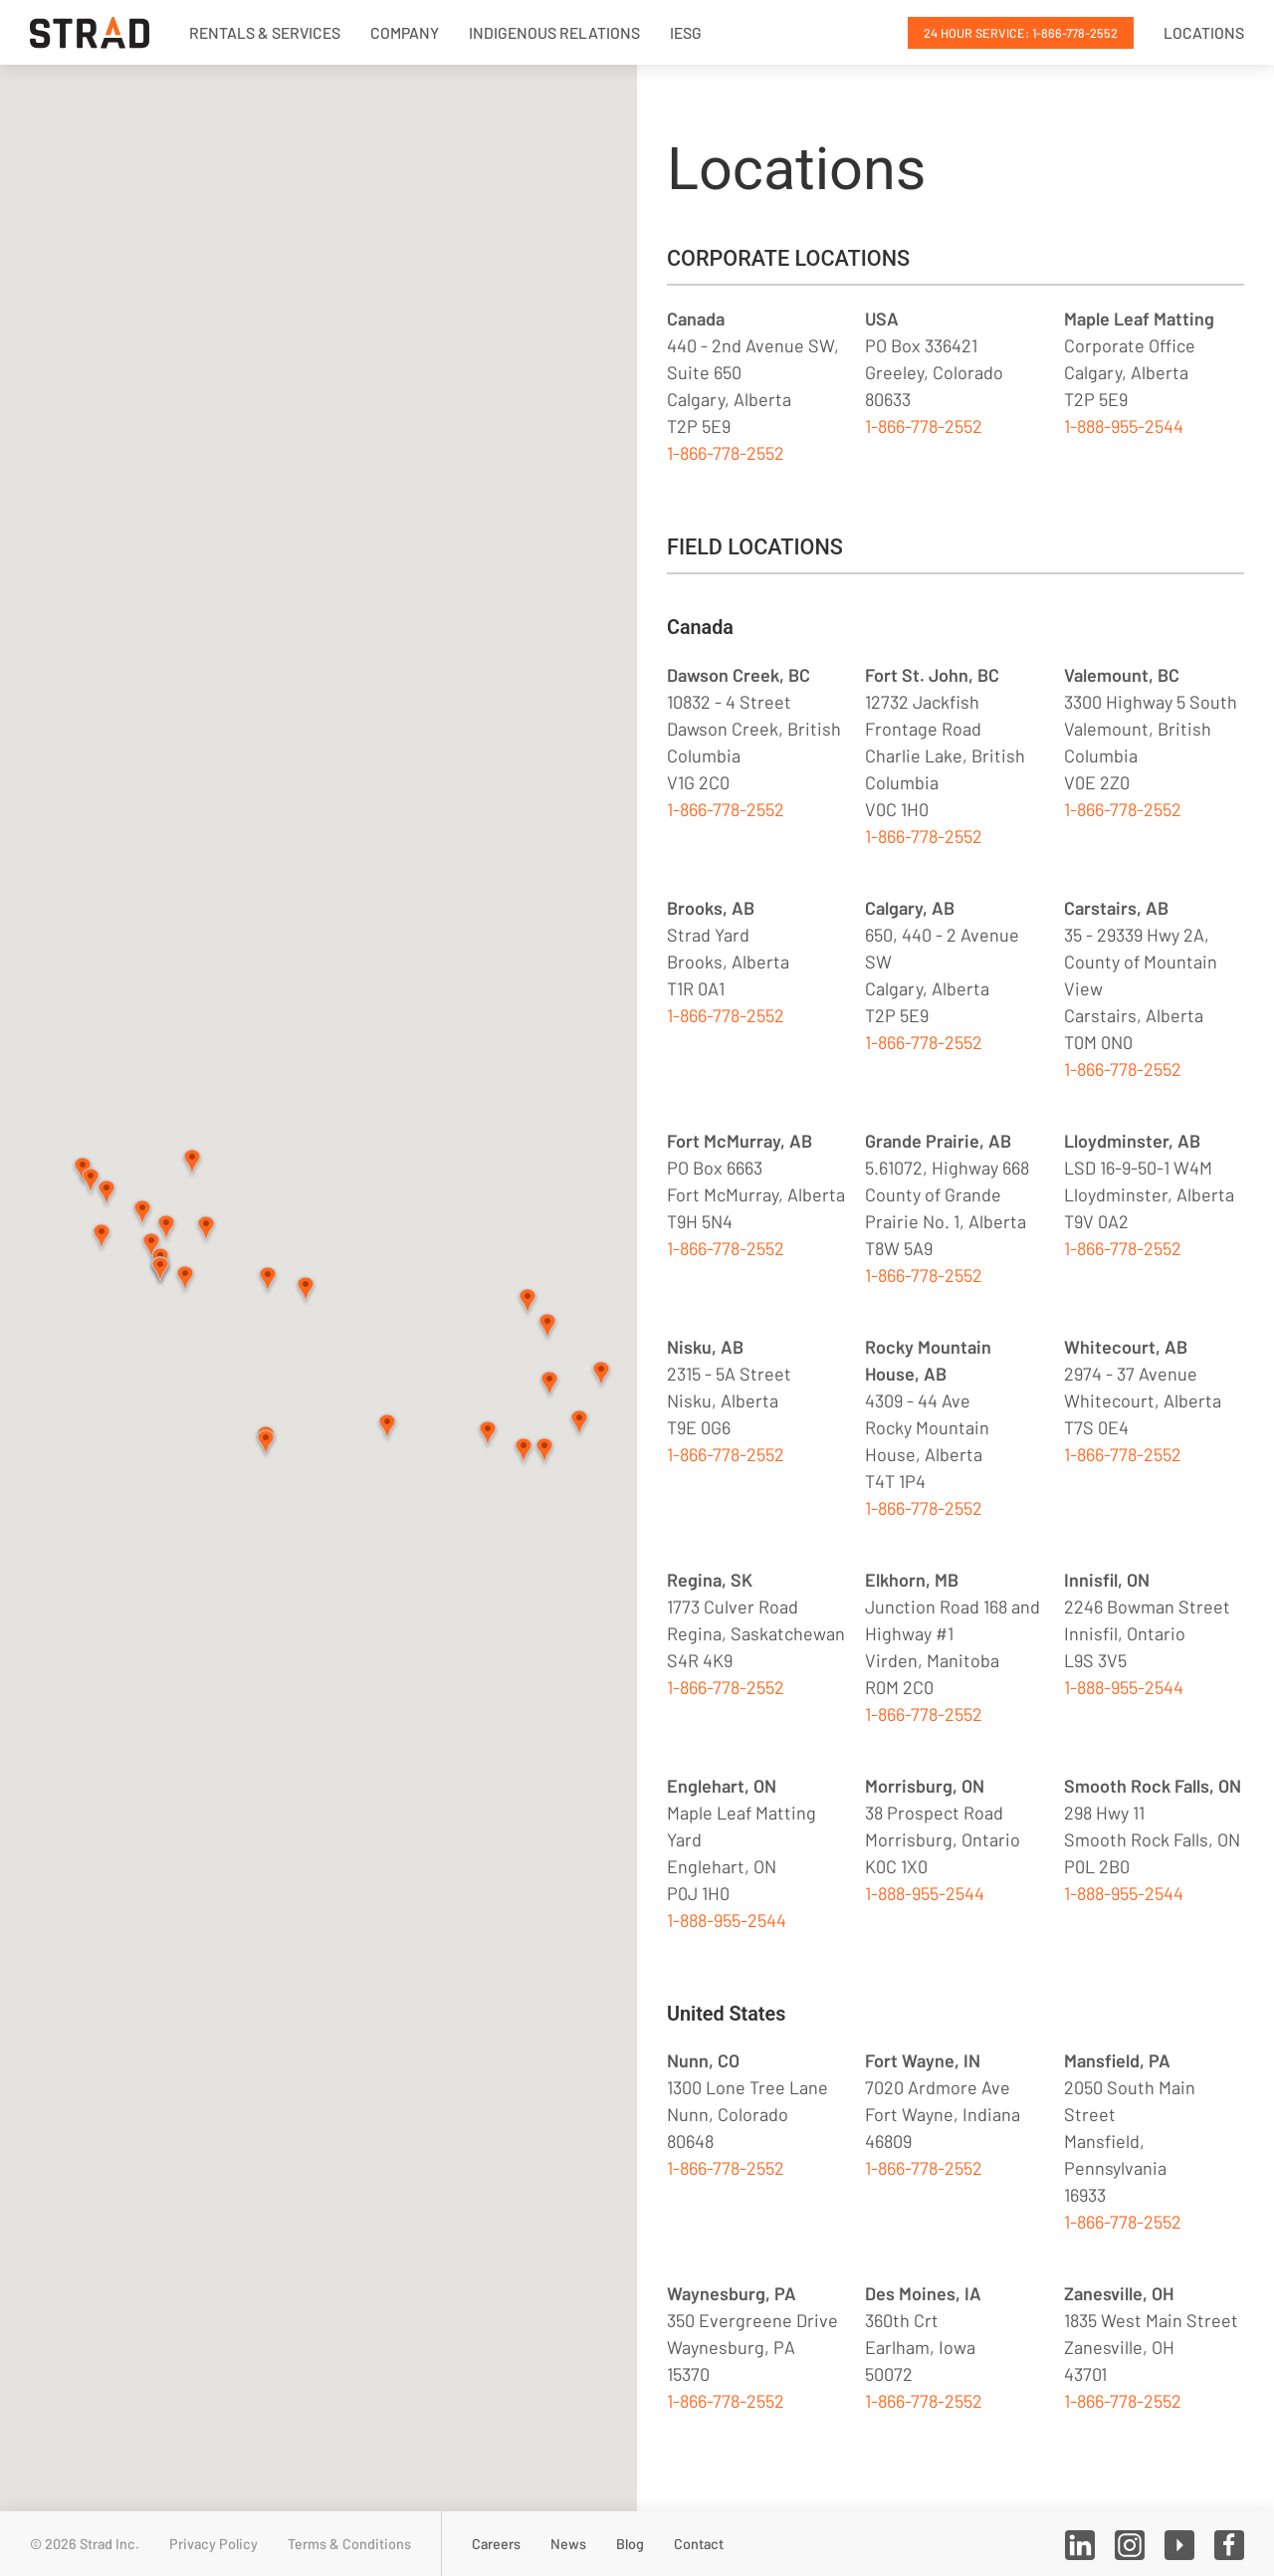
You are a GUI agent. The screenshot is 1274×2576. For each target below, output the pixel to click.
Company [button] (404, 32)
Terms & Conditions (349, 2543)
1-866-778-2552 (725, 453)
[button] (527, 1303)
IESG (686, 32)
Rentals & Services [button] (264, 32)
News (568, 2543)
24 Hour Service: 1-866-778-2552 (1021, 33)
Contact (699, 2543)
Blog (630, 2543)
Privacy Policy (213, 2543)
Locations (1204, 32)
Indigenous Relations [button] (554, 32)
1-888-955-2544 (1123, 426)
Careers (496, 2543)
